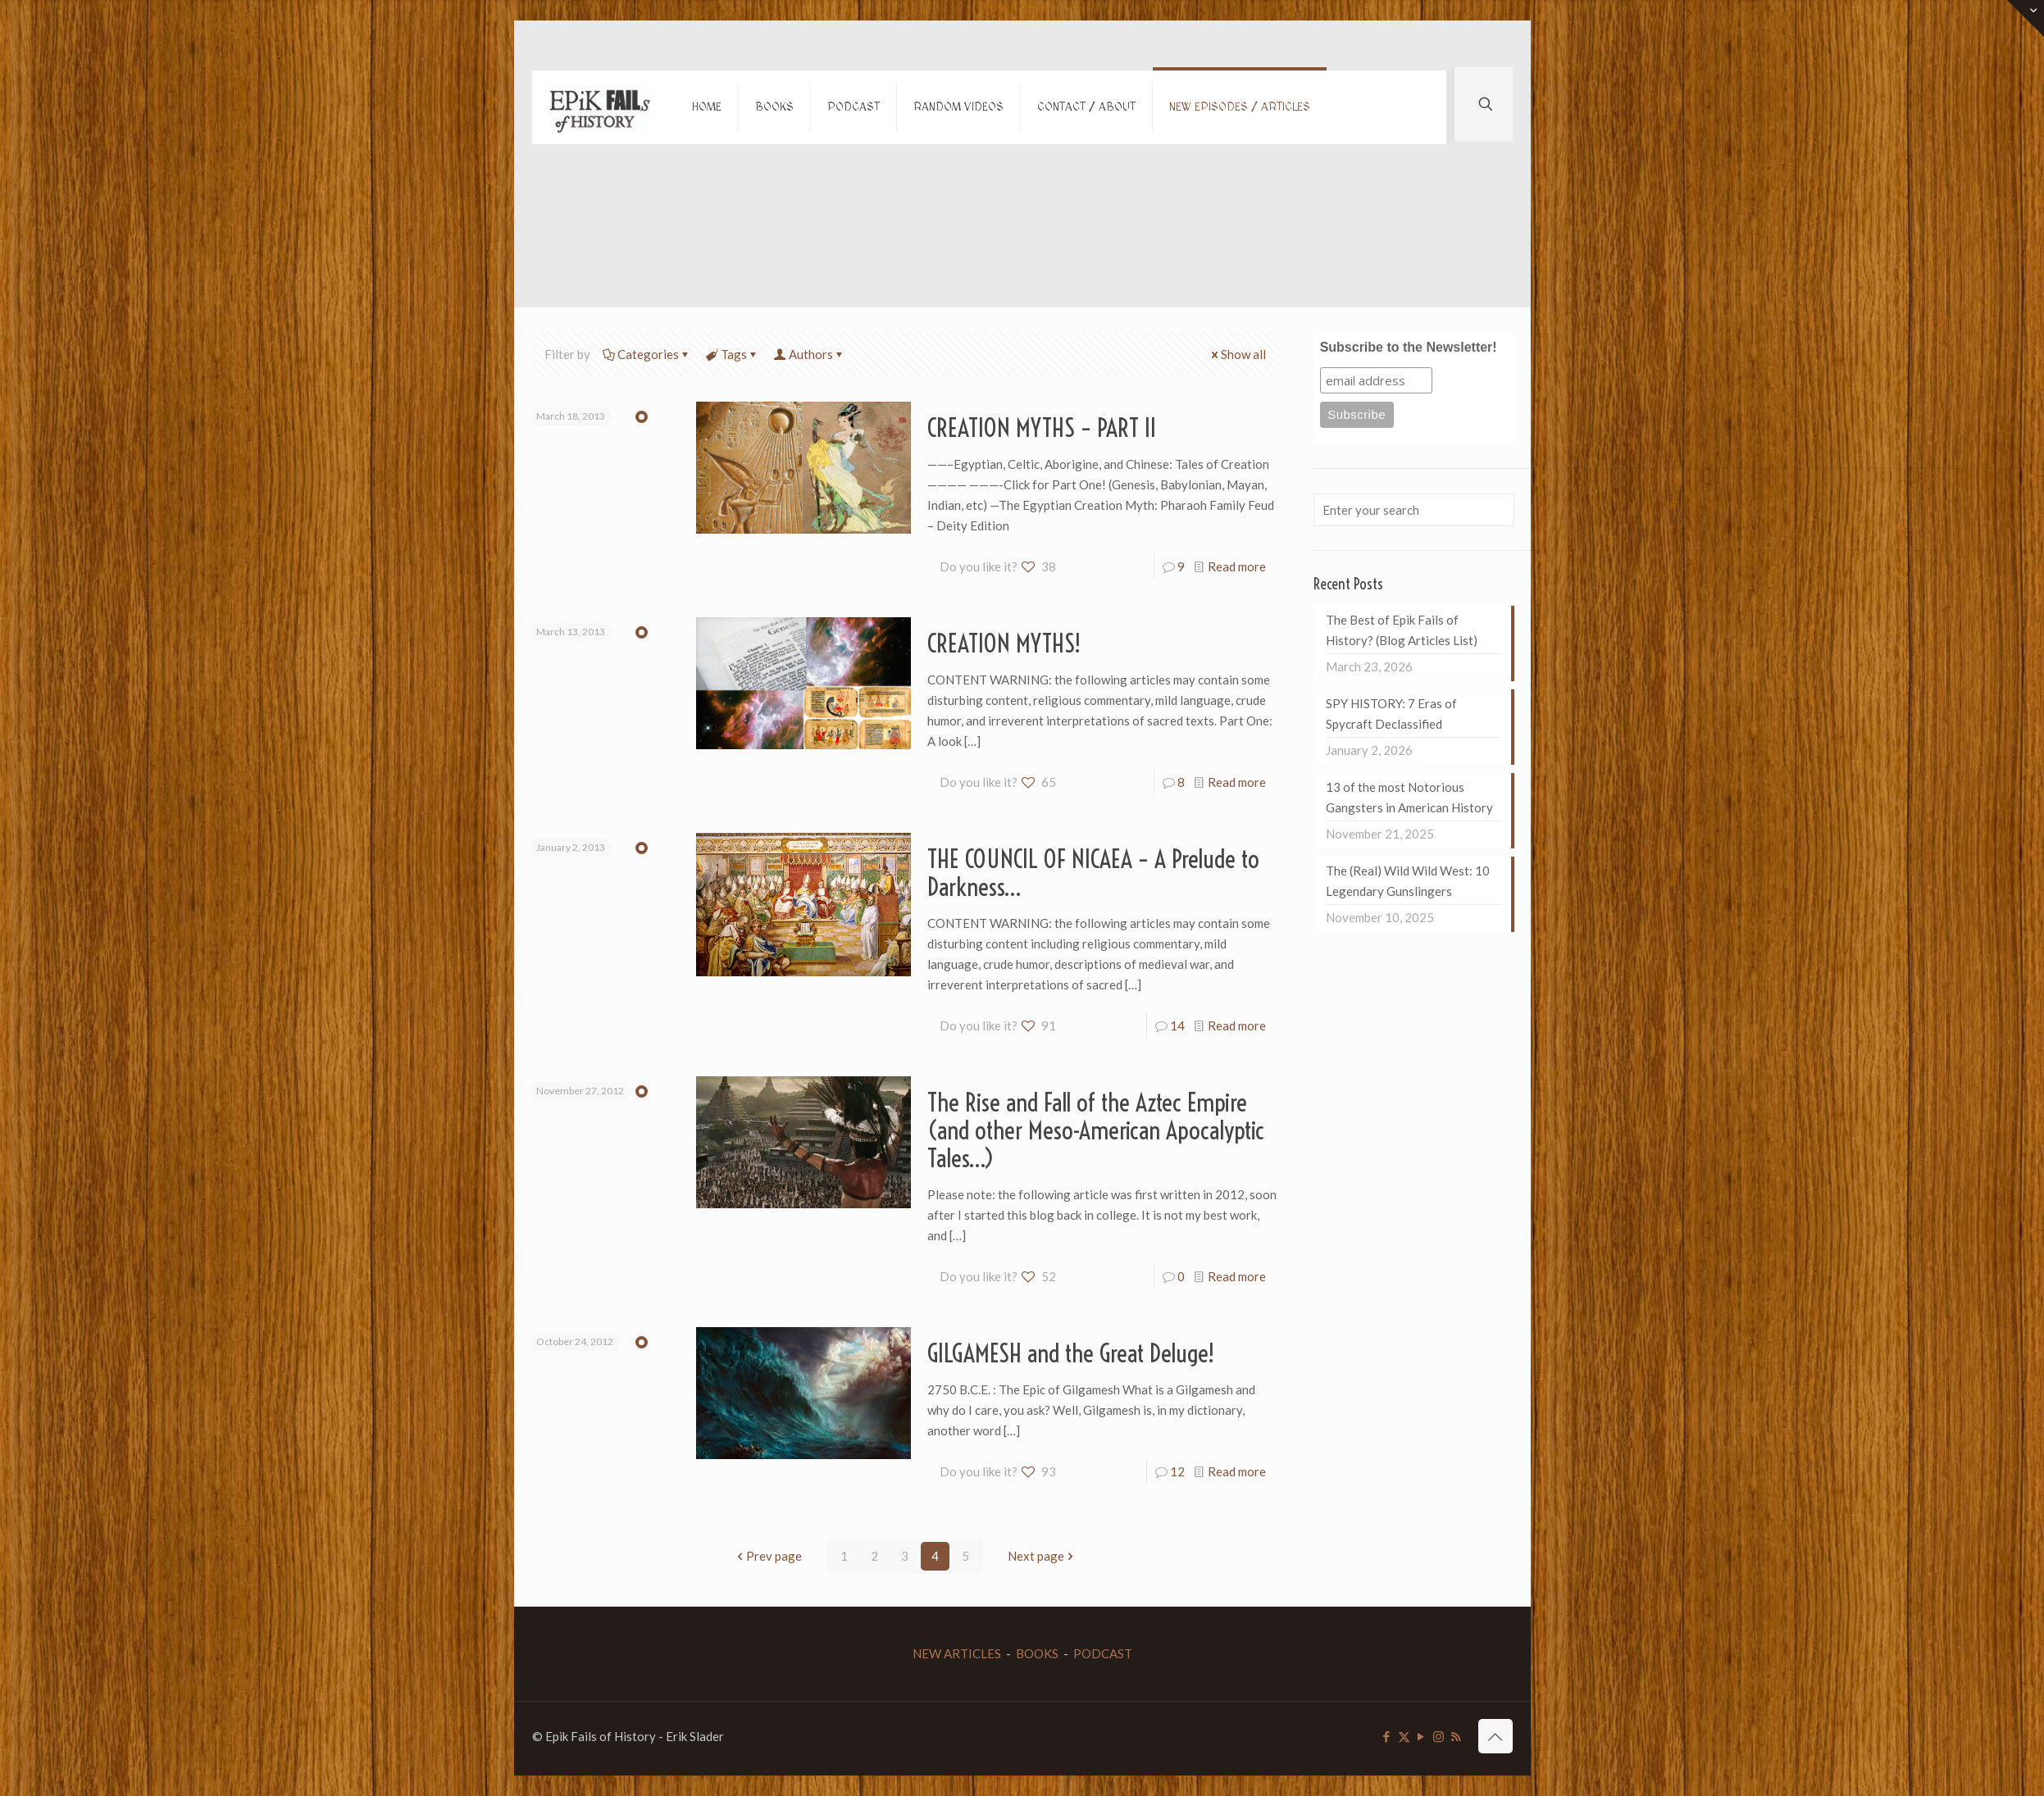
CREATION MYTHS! (1004, 643)
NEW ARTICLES (957, 1653)
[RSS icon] (1456, 1736)
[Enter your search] (1413, 509)
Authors (809, 354)
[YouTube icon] (1421, 1736)
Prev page (768, 1555)
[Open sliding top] (2025, 18)
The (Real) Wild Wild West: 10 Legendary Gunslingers (1408, 880)
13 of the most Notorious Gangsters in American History (1409, 797)
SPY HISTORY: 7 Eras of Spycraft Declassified (1391, 713)
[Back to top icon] (1495, 1736)
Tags (732, 354)
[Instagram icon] (1438, 1736)
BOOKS (1037, 1653)
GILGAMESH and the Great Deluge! (1070, 1353)
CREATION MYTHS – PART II (1041, 427)
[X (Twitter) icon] (1404, 1736)
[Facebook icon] (1387, 1736)
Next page (1042, 1555)
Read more (1237, 566)
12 (1177, 1471)
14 (1177, 1025)
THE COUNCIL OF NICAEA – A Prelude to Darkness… (1093, 873)
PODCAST (1102, 1653)
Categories (647, 354)
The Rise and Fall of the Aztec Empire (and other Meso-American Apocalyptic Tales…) (1095, 1130)
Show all (1237, 354)
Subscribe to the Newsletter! (1408, 347)
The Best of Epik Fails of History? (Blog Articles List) (1401, 630)
